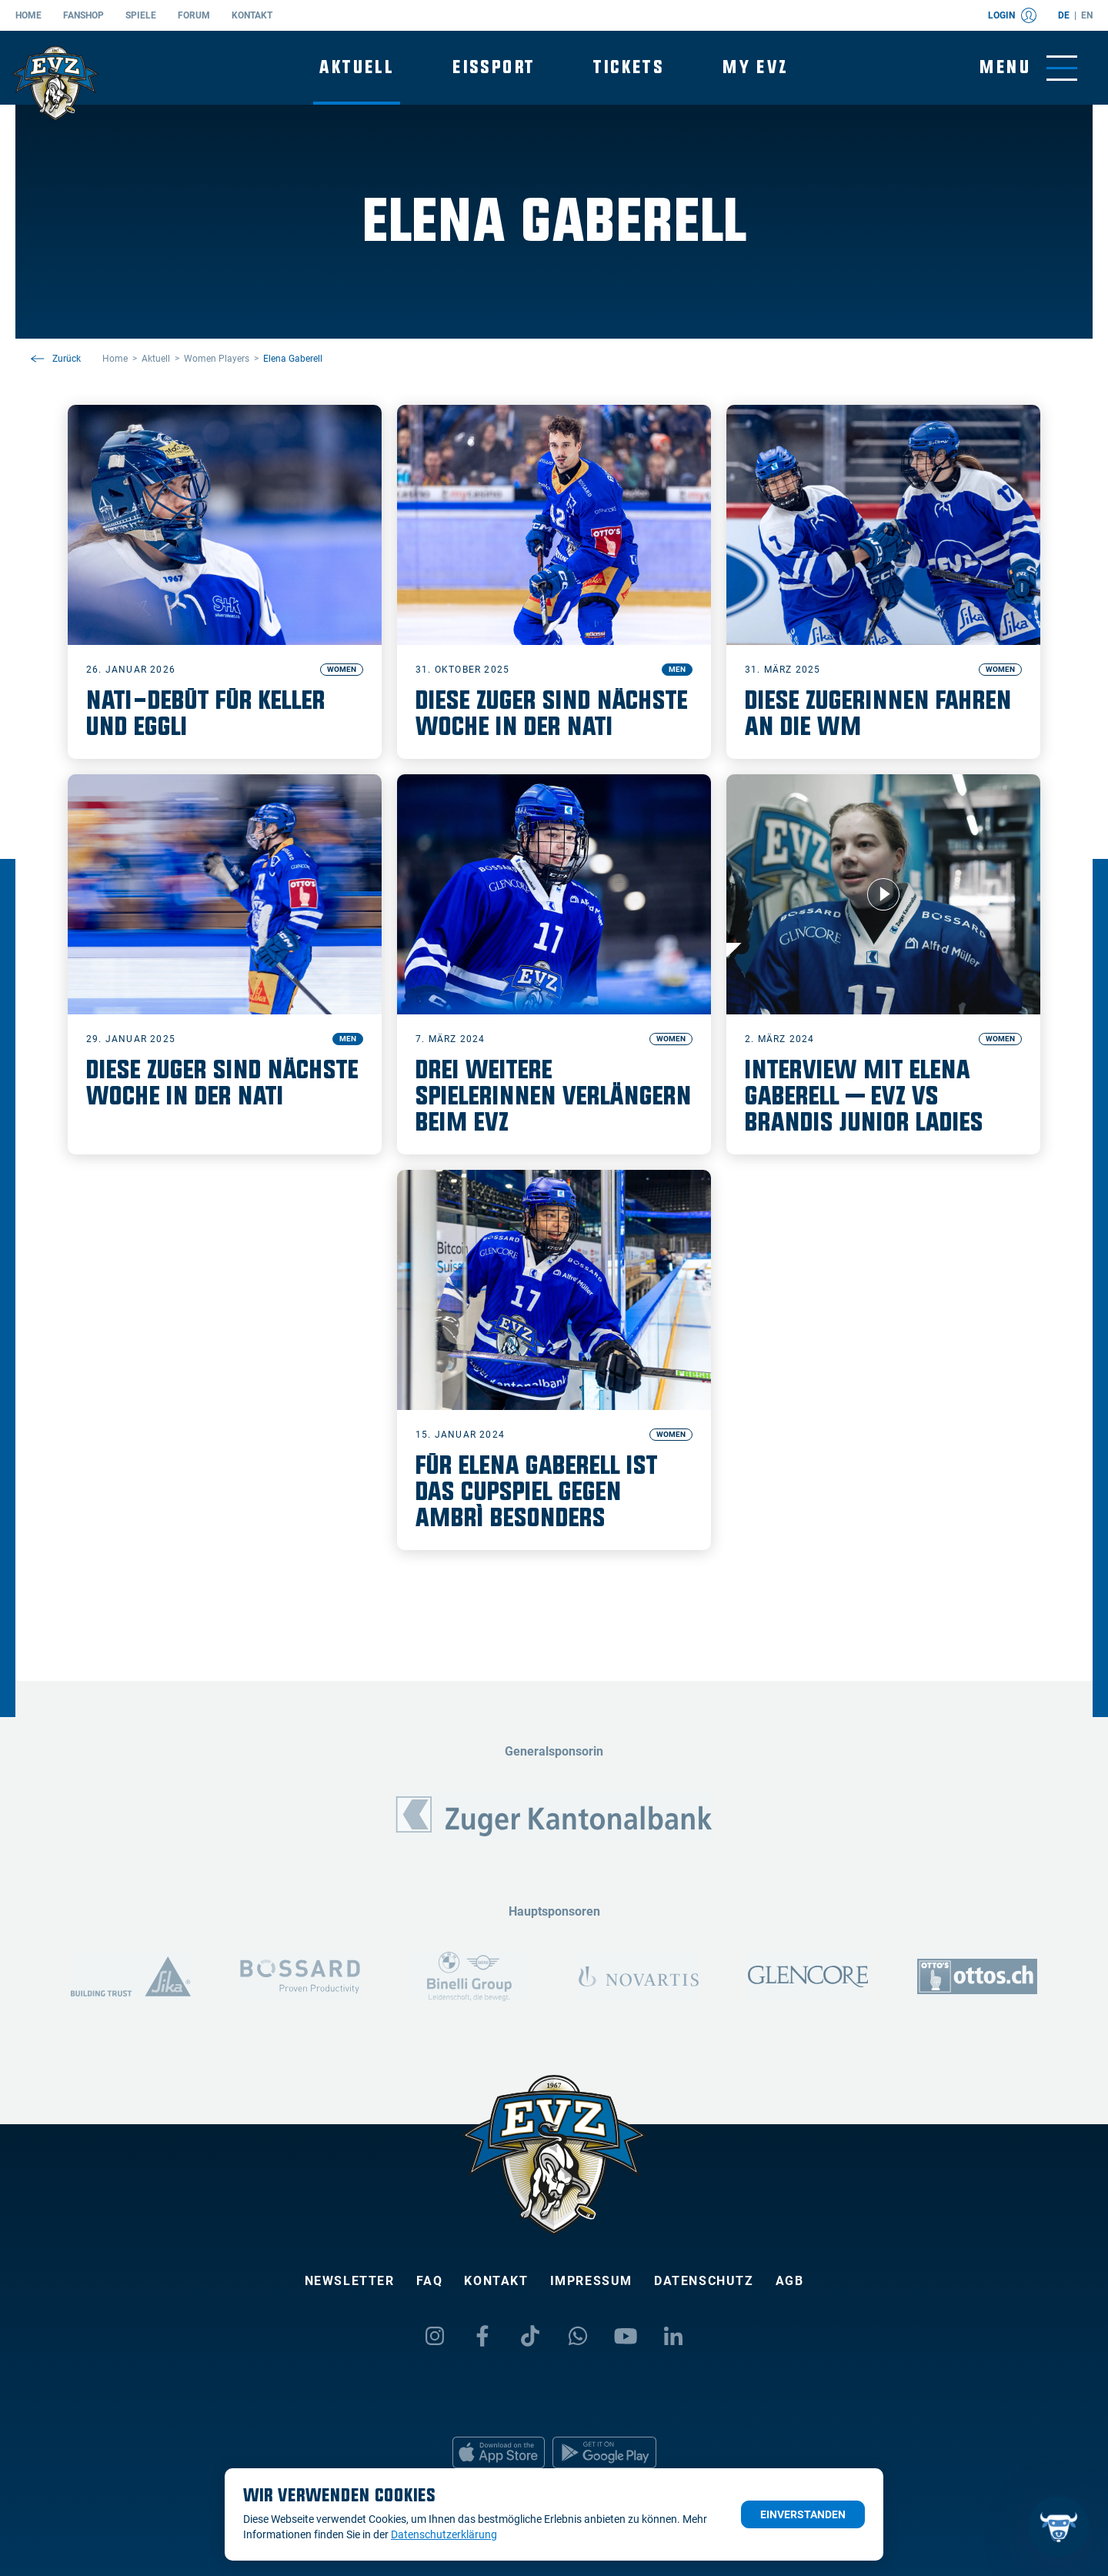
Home (28, 15)
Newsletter (350, 2281)
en (1087, 15)
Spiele (140, 15)
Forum (194, 15)
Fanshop (83, 15)
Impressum (591, 2281)
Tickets (628, 67)
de (1064, 15)
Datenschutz (704, 2281)
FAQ (429, 2281)
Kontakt (252, 15)
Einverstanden (803, 2514)
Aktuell (356, 67)
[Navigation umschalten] (1028, 68)
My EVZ (755, 67)
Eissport (493, 67)
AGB (790, 2281)
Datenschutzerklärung (444, 2534)
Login (1012, 15)
